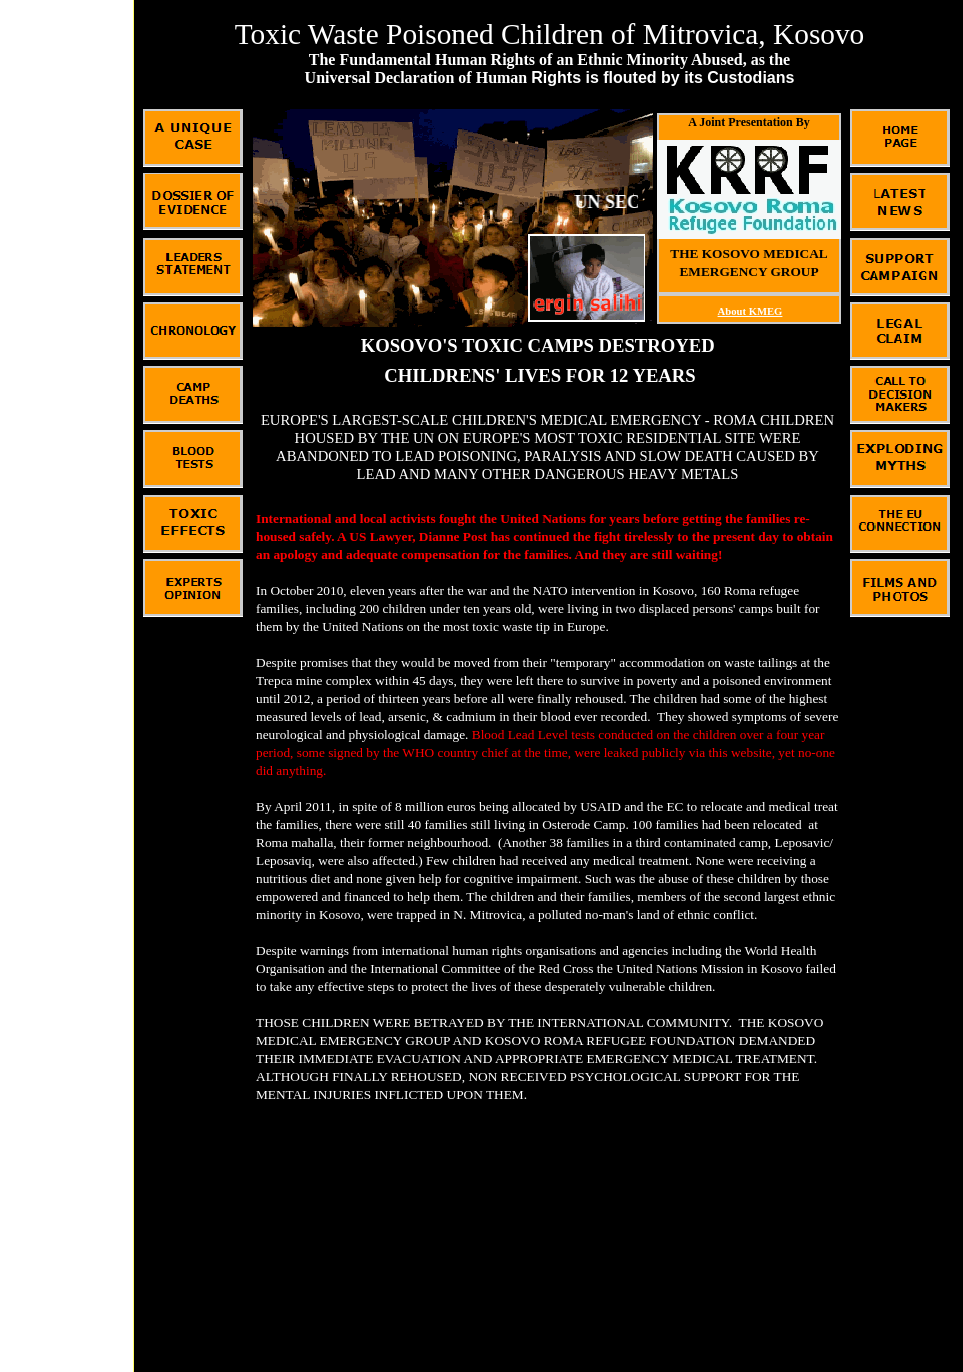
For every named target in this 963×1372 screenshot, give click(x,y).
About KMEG (750, 311)
